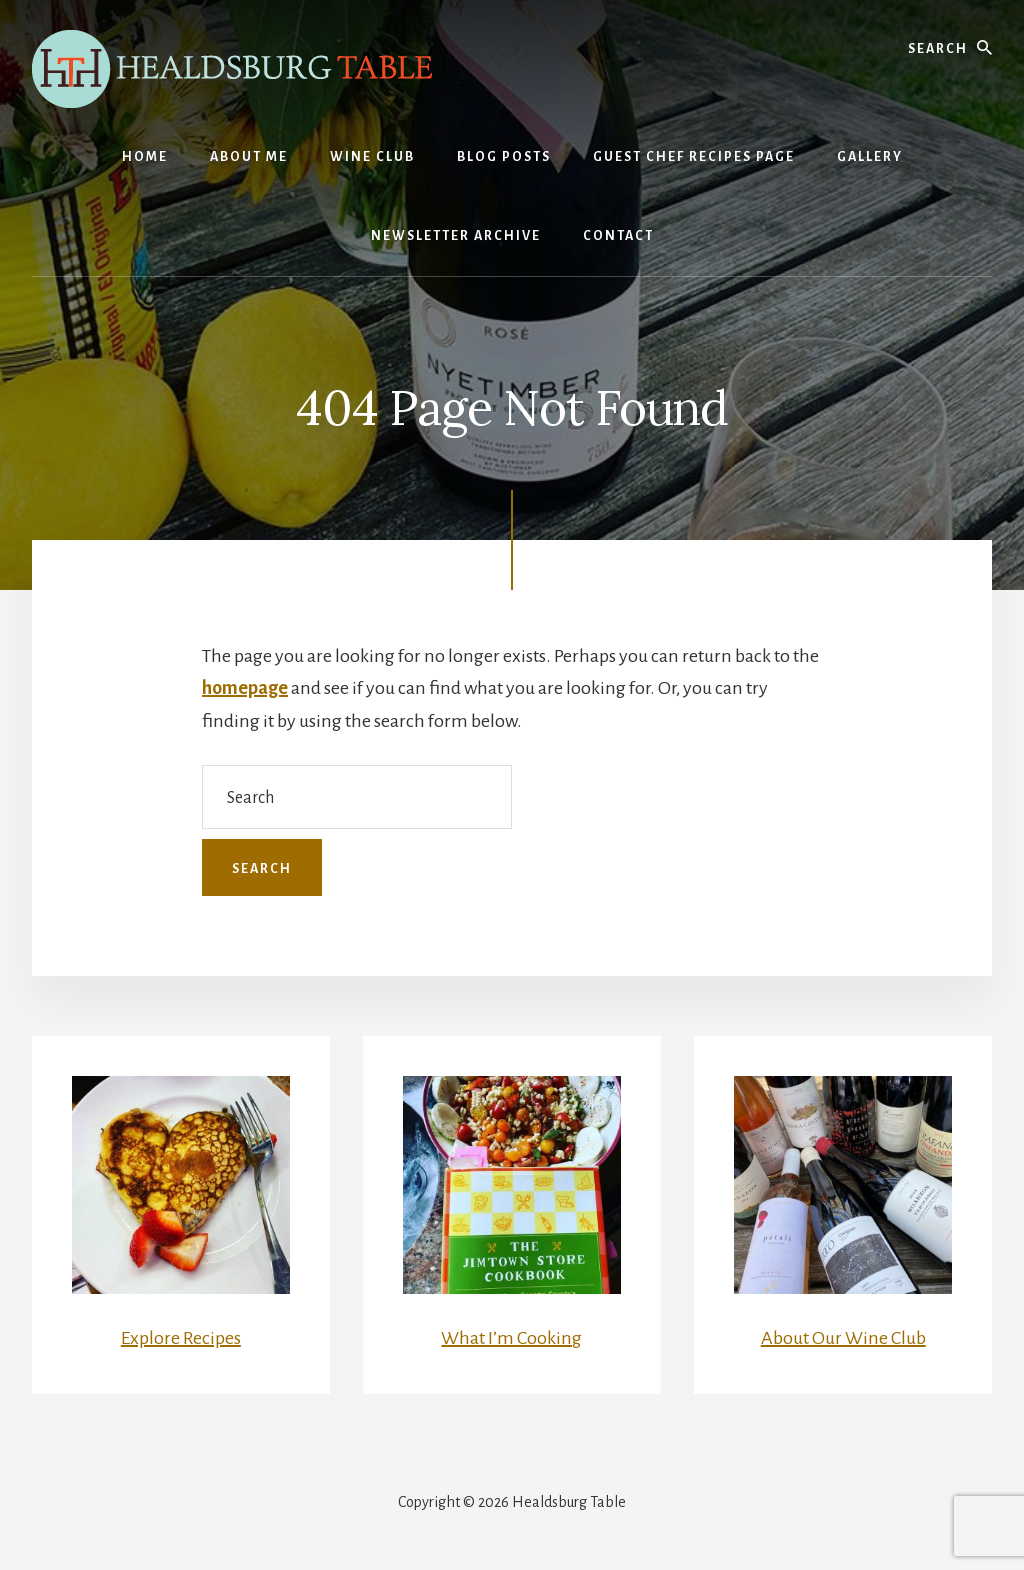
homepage (245, 688)
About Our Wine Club (843, 1338)
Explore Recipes (181, 1338)
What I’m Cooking (511, 1338)
